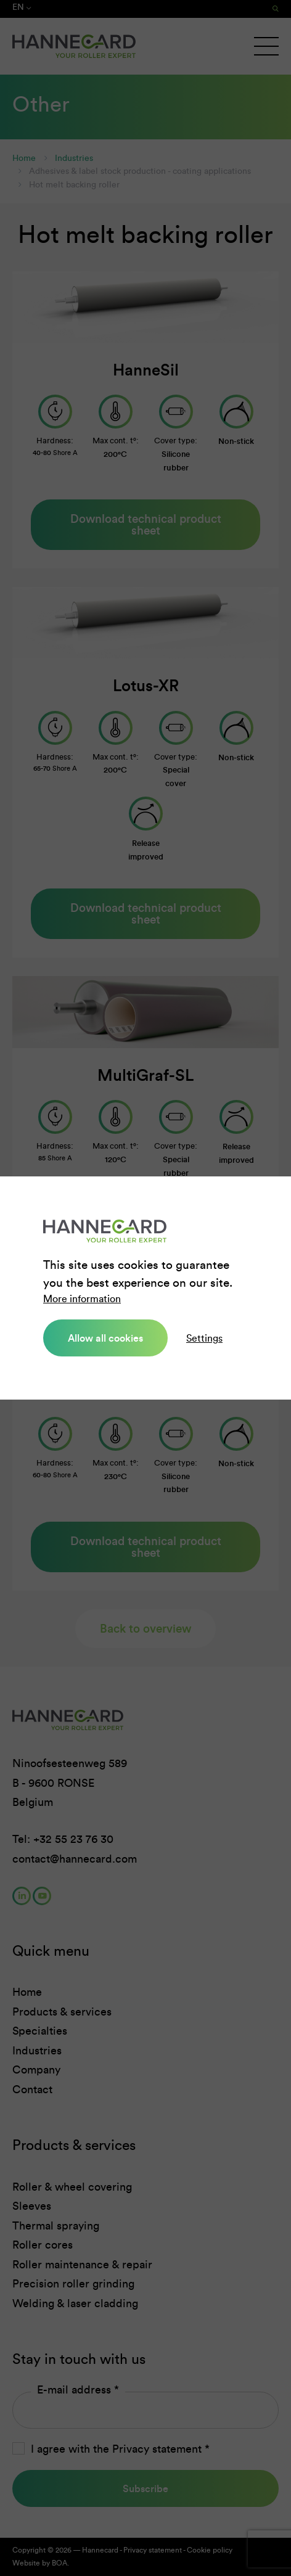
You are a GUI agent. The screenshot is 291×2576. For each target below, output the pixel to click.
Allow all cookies (105, 1338)
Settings (204, 1338)
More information (82, 1299)
